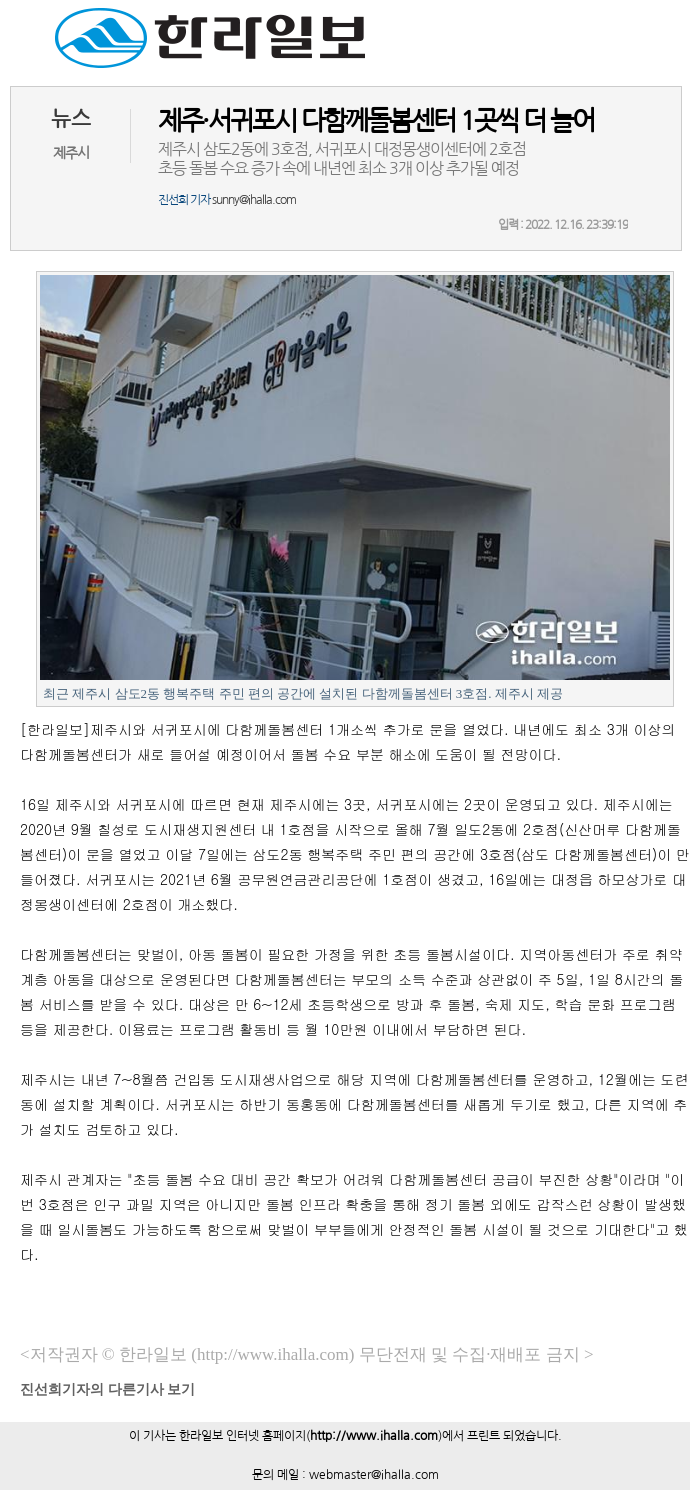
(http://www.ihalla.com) (272, 1354)
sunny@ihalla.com (254, 200)
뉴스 (71, 118)
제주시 (71, 153)
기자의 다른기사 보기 (107, 1389)
